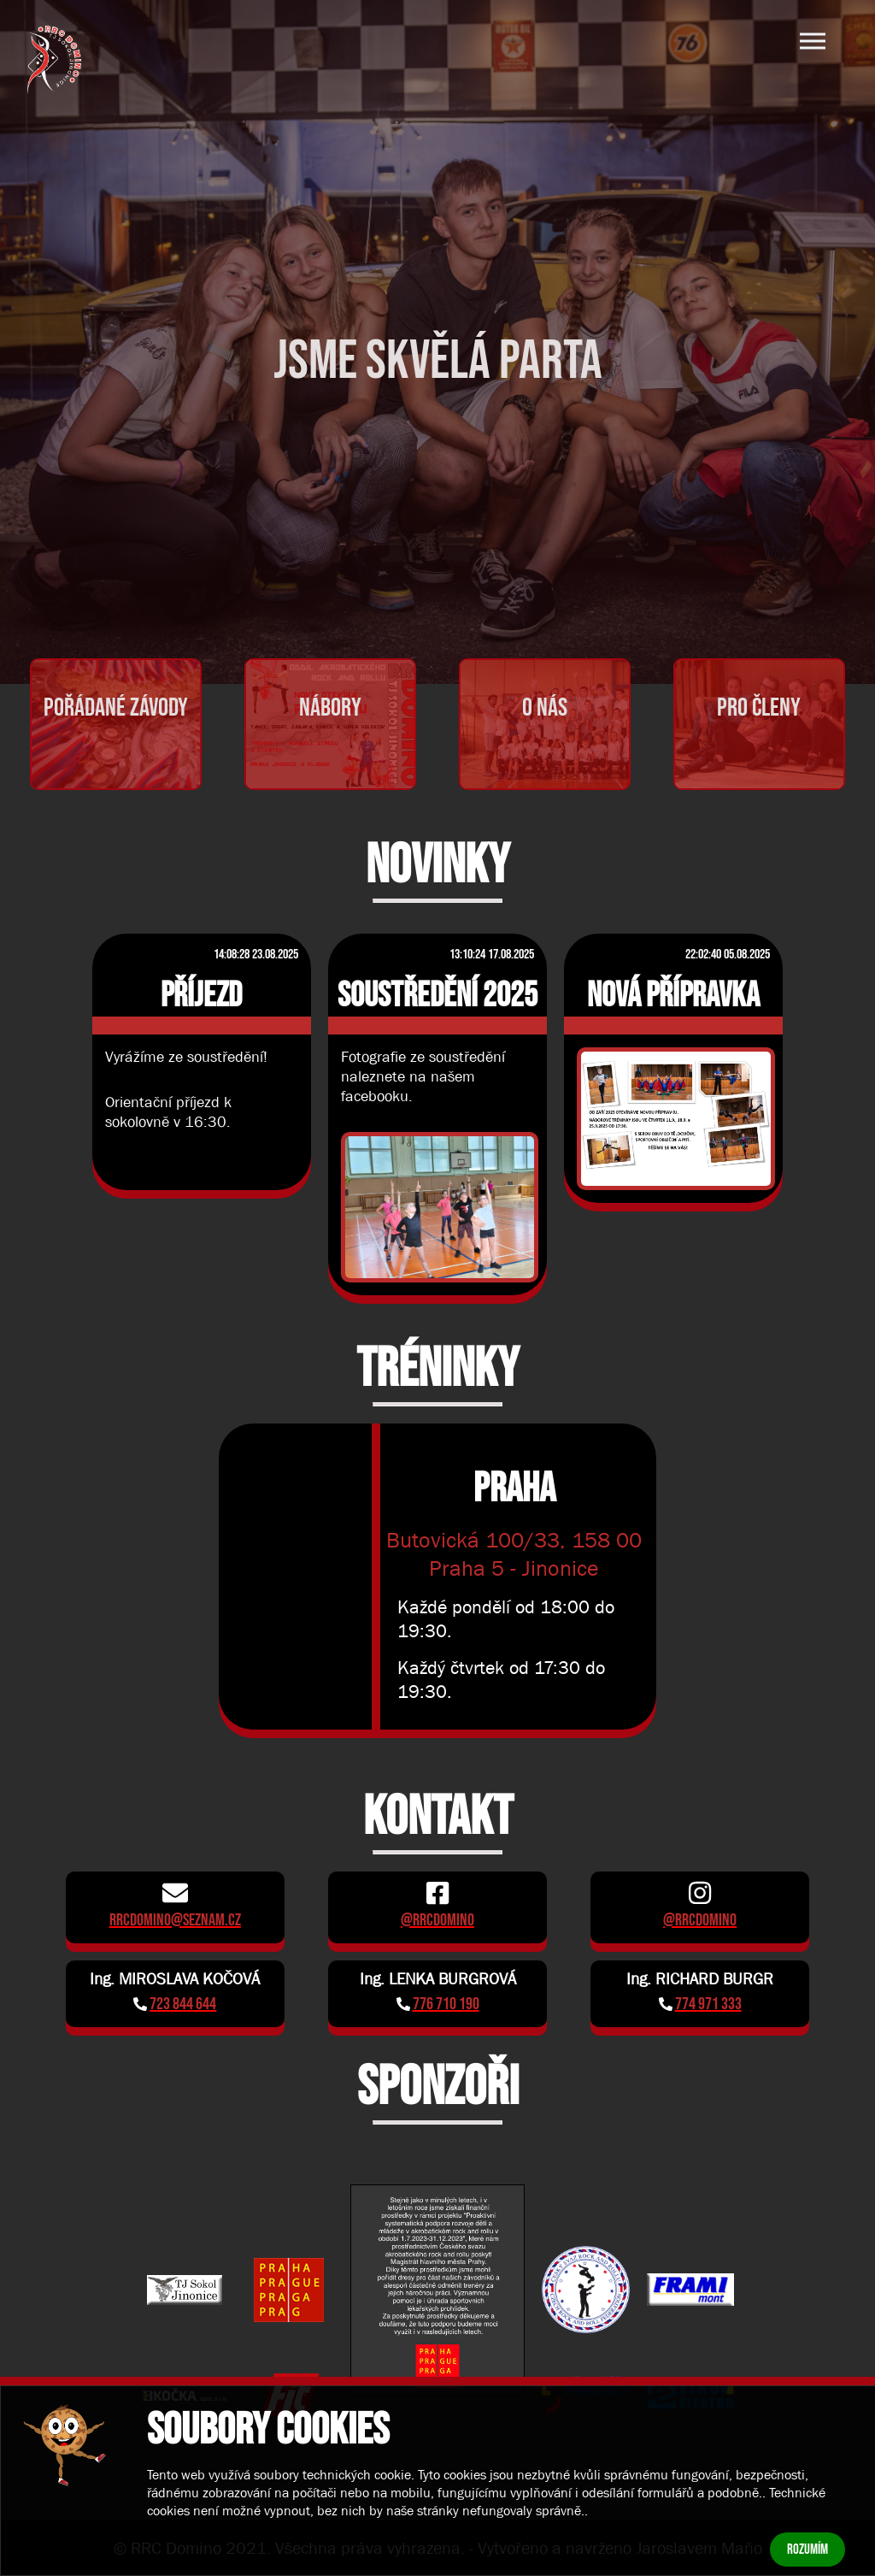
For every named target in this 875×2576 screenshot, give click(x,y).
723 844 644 (183, 2004)
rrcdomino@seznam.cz (175, 1920)
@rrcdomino (437, 1920)
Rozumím (807, 2549)
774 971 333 (708, 2004)
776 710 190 (446, 2004)
